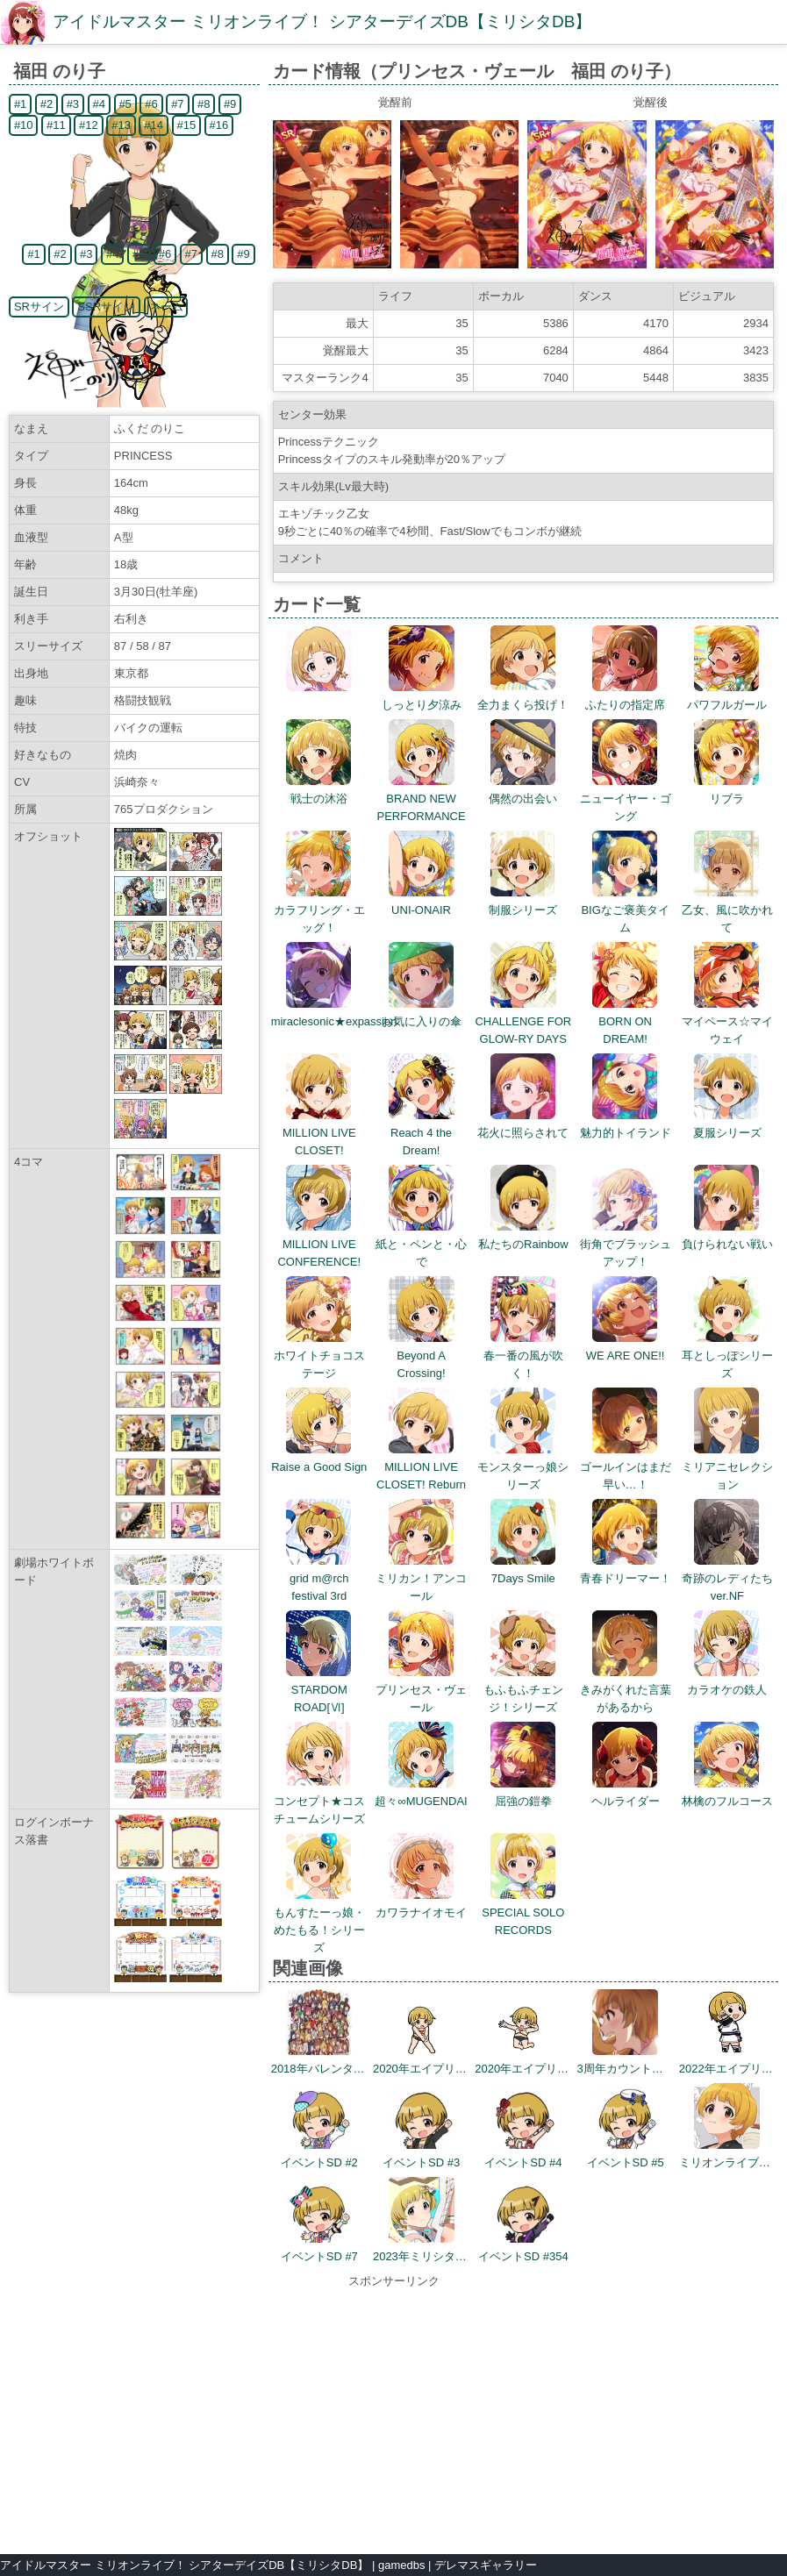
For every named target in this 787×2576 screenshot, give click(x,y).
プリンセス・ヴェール (421, 1690)
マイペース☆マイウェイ (727, 1021)
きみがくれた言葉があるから (625, 1690)
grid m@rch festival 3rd (319, 1578)
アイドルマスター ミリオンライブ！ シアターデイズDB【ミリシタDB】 (322, 21)
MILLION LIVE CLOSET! (319, 1133)
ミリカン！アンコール (421, 1578)
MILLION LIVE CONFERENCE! (319, 1244)
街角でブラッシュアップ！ (625, 1244)
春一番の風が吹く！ (523, 1355)
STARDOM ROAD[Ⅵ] (319, 1690)
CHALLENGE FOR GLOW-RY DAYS (523, 1021)
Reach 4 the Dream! (421, 1133)
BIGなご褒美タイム (625, 910)
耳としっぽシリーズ (727, 1355)
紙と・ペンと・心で (421, 1244)
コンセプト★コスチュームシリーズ (319, 1801)
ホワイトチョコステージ (319, 1355)
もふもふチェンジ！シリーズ (523, 1690)
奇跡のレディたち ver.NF (733, 1578)
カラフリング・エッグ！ (319, 910)
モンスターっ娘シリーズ (523, 1467)
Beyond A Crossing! (421, 1355)
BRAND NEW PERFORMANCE (420, 798)
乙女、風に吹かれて (727, 910)
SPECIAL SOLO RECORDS (523, 1912)
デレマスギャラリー (485, 2565)
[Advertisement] (394, 2413)
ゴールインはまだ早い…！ (625, 1467)
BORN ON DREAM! (625, 1021)
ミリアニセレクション (727, 1467)
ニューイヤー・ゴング (625, 798)
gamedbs (401, 2565)
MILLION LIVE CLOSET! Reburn (421, 1467)
